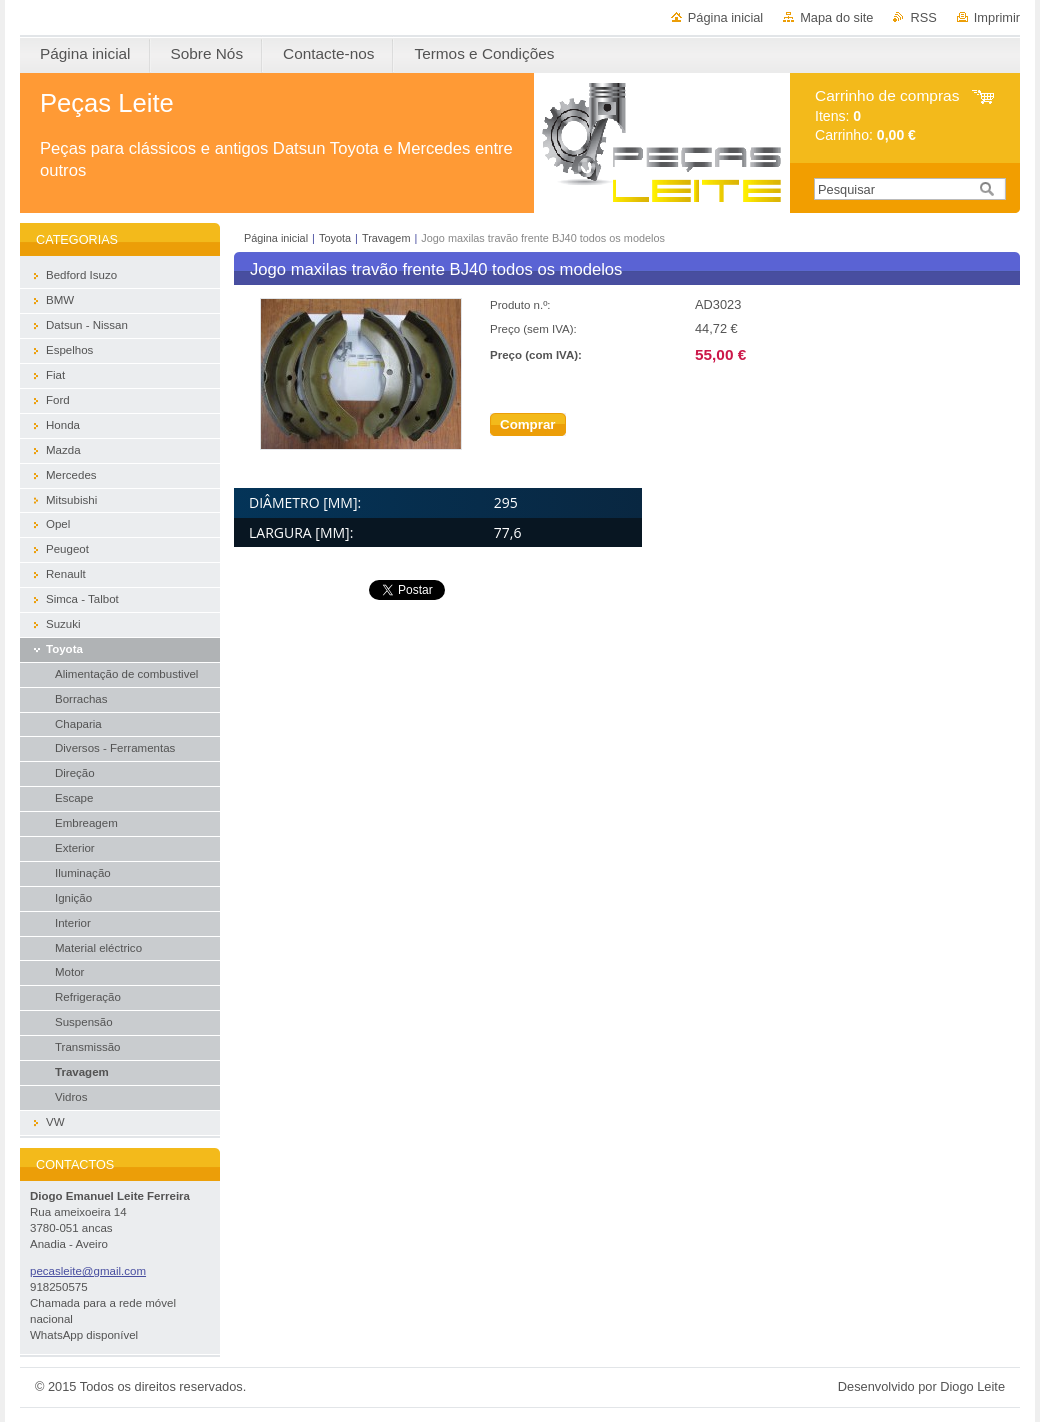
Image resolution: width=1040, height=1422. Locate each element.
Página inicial (725, 17)
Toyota (335, 238)
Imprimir (997, 17)
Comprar (528, 424)
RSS (923, 17)
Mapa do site (836, 17)
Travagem (386, 238)
